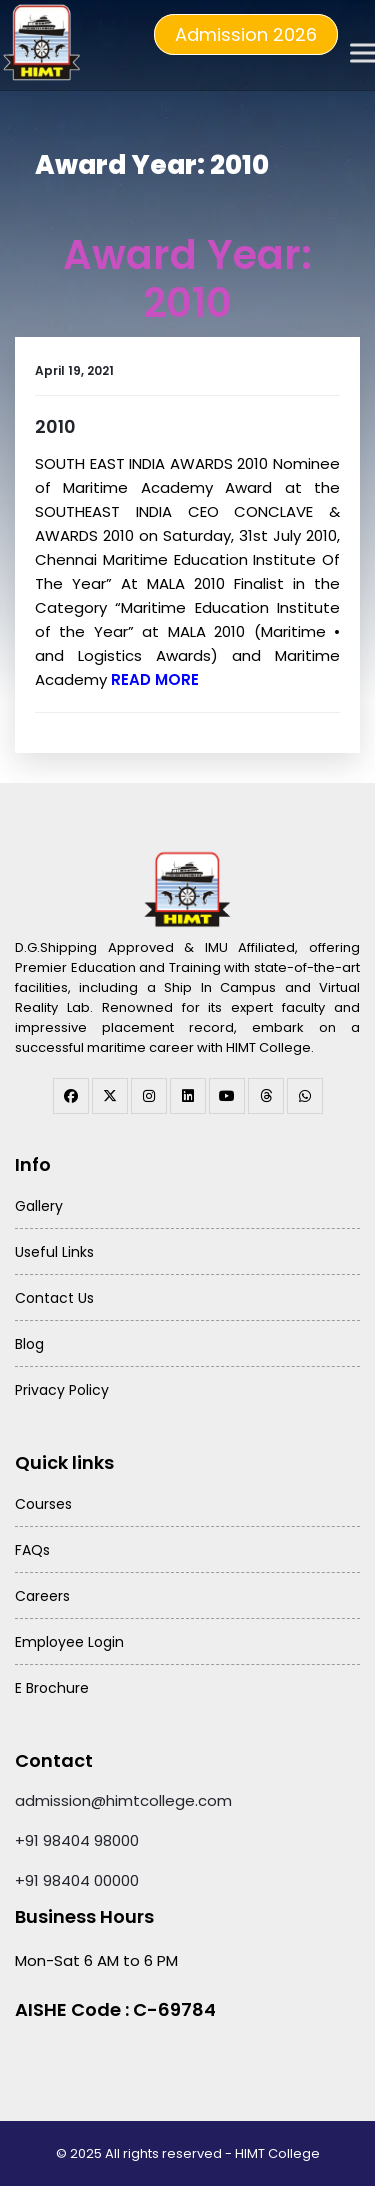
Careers (42, 1596)
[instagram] (149, 1096)
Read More (155, 679)
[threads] (266, 1096)
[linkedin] (188, 1096)
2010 (55, 426)
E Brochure (52, 1688)
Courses (43, 1504)
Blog (29, 1344)
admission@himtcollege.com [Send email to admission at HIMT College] (123, 1800)
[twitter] (110, 1096)
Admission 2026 (246, 34)
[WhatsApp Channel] (305, 1096)
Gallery (39, 1206)
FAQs (32, 1550)
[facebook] (71, 1096)
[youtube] (227, 1096)
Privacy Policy (62, 1390)
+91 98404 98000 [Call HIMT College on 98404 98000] (77, 1840)
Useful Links (54, 1252)
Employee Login (69, 1642)
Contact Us (54, 1298)
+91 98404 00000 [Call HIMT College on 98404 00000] (77, 1880)
